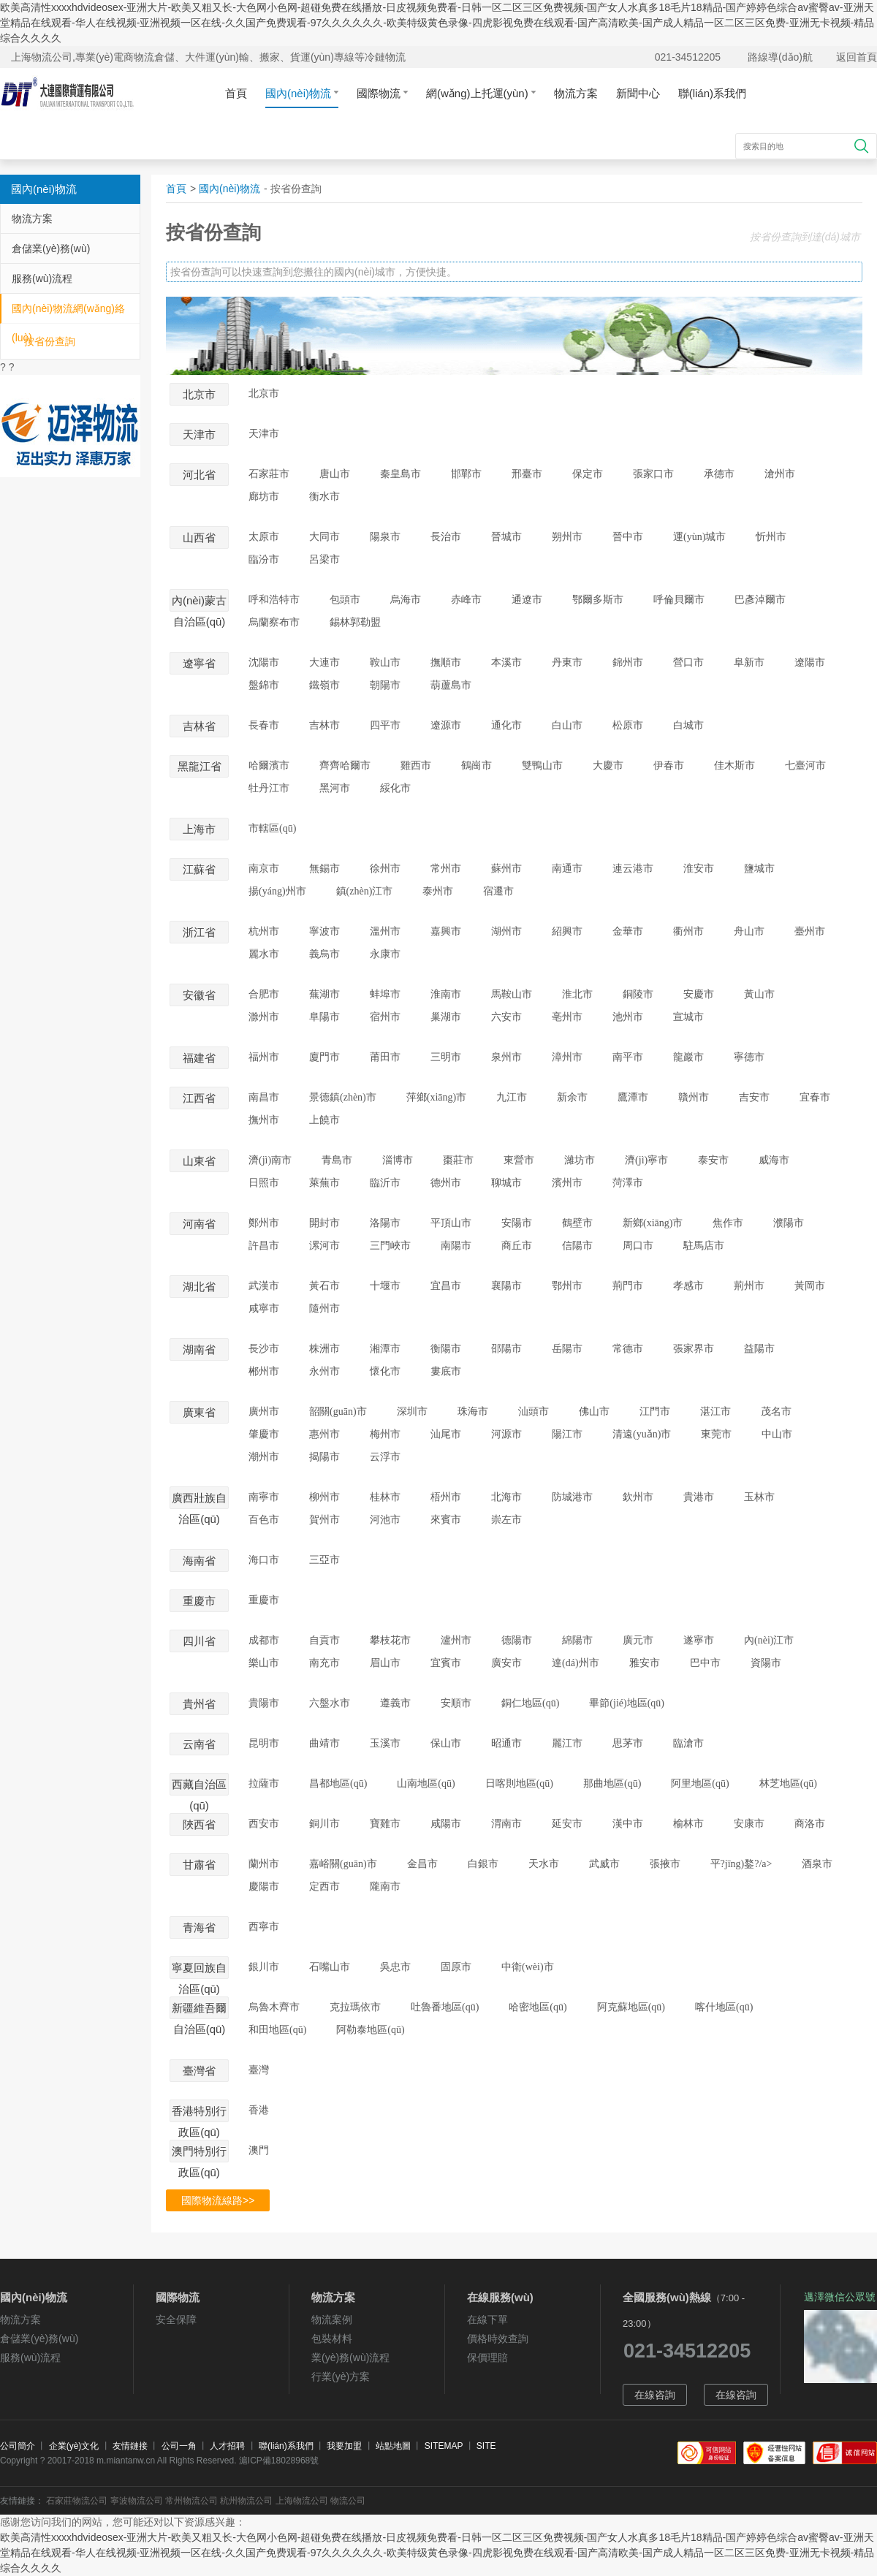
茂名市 (776, 1411)
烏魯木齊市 (274, 2007)
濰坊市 (579, 1160)
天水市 (543, 1863)
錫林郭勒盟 (355, 622)
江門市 (654, 1411)
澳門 (258, 2150)
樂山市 (263, 1662)
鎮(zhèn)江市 (364, 891)
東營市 (519, 1160)
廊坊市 (263, 496)
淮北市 (577, 994)
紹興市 (567, 931)
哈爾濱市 (268, 765)
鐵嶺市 (324, 685)
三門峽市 (390, 1245)
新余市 (572, 1097)
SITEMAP (444, 2446)
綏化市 (395, 788)
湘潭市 (385, 1348)
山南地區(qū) (426, 1783)
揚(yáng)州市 (277, 891)
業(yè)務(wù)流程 (350, 2357)
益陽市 (759, 1348)
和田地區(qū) (277, 2029)
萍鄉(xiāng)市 (436, 1097)
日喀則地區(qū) (519, 1783)
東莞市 (716, 1434)
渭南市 (506, 1823)
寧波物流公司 (136, 2501)
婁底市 (445, 1371)
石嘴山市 (329, 1966)
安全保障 (176, 2319)
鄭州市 (263, 1222)
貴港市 (698, 1497)
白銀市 (483, 1863)
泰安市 (713, 1160)
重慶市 (263, 1600)
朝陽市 (385, 685)
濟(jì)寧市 (646, 1160)
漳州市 (567, 1057)
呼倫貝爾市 (679, 599)
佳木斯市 (734, 765)
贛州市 (693, 1097)
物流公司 (347, 2501)
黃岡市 (809, 1285)
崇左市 (506, 1519)
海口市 (263, 1559)
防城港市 (572, 1497)
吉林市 (324, 725)
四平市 (385, 725)
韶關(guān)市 (338, 1411)
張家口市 (653, 473)
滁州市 (263, 1016)
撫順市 (445, 662)
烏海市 (405, 599)
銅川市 (324, 1823)
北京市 (263, 393)
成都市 (263, 1640)
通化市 (506, 725)
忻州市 (771, 536)
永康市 (385, 954)
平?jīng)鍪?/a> (741, 1863)
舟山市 (749, 931)
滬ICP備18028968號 (279, 2460)
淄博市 (397, 1160)
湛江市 (715, 1411)
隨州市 (324, 1308)
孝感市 (688, 1285)
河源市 (506, 1434)
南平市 (627, 1057)
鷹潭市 (633, 1097)
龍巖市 (688, 1057)
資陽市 (766, 1662)
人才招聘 (227, 2446)
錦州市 (627, 662)
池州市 (627, 1016)
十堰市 (385, 1285)
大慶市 (608, 765)
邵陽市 (506, 1348)
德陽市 (516, 1640)
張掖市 (665, 1863)
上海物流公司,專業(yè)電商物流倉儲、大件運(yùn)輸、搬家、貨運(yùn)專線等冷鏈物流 (208, 57)
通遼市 (527, 599)
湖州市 (506, 931)
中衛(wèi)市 (527, 1966)
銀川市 (263, 1966)
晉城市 (506, 536)
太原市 (263, 536)
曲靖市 (324, 1743)
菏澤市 (627, 1182)
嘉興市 (445, 931)
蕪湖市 (324, 994)
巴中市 (705, 1662)
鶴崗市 (476, 765)
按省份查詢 (49, 341)
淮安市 (698, 868)
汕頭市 (533, 1411)
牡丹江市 (268, 788)
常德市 (627, 1348)
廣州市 (263, 1411)
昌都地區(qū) (338, 1783)
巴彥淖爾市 (760, 599)
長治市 (445, 536)
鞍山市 (385, 662)
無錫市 (324, 868)
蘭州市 (263, 1863)
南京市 (263, 868)
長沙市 (263, 1348)
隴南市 (385, 1886)
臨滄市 (688, 1743)
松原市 (627, 725)
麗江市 (567, 1743)
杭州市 (263, 931)
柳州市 (324, 1497)
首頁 (236, 93)
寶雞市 (385, 1823)
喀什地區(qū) (724, 2007)
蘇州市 (506, 868)
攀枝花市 (390, 1640)
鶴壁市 (577, 1222)
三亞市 (324, 1559)
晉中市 (627, 536)
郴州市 (263, 1371)
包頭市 (345, 599)
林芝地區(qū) (788, 1783)
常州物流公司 (191, 2501)
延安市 (567, 1823)
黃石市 (324, 1285)
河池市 (385, 1519)
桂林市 (385, 1497)
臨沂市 (385, 1182)
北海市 (506, 1497)
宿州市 (385, 1016)
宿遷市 (498, 891)
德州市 (445, 1182)
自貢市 (324, 1640)
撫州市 (263, 1119)
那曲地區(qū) (612, 1783)
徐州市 (385, 868)
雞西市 (415, 765)
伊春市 (668, 765)
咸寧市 (263, 1308)
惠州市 (324, 1434)
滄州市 (779, 473)
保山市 (445, 1743)
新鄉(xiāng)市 (653, 1222)
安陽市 (516, 1222)
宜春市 (815, 1097)
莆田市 (385, 1057)
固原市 (456, 1966)
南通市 (567, 868)
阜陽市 (324, 1016)
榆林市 (688, 1823)
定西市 (324, 1886)
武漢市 (263, 1285)
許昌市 (263, 1245)
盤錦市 (263, 685)
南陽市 (456, 1245)
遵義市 (395, 1703)
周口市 (638, 1245)
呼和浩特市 (274, 599)
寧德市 (749, 1057)
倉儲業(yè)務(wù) (51, 248)
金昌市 (422, 1863)
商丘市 (516, 1245)
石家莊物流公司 (76, 2501)
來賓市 (445, 1519)
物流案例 (331, 2319)
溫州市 (385, 931)
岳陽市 (567, 1348)
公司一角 (179, 2446)
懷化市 (385, 1371)
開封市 (324, 1222)
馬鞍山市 (511, 994)
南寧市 (263, 1497)
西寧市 (263, 1926)
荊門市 (627, 1285)
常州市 (445, 868)
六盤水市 (329, 1703)
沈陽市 (263, 662)
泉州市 (506, 1057)
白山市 (567, 725)
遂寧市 (698, 1640)
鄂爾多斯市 (597, 599)
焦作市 (728, 1222)
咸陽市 (445, 1823)
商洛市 (809, 1823)
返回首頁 (856, 57)
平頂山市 (450, 1222)
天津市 (263, 433)
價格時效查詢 (497, 2338)
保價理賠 (487, 2357)
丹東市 (567, 662)
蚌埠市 (385, 994)
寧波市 (324, 931)
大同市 (324, 536)
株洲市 (324, 1348)
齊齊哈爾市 (345, 765)
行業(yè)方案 (340, 2376)
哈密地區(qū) (537, 2007)
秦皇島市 (400, 473)
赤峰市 (466, 599)
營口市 (688, 662)
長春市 (263, 725)
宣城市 (688, 1016)
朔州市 (567, 536)
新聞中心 (638, 93)
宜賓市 (445, 1662)
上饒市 (324, 1119)
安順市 (456, 1703)
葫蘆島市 (450, 685)
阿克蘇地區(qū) (631, 2007)
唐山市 (334, 473)
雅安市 (644, 1662)
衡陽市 (445, 1348)
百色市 (263, 1519)
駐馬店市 (703, 1245)
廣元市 (638, 1640)
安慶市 (698, 994)
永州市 (324, 1371)
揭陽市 (324, 1456)
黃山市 (759, 994)
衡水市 (324, 496)
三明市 (445, 1057)
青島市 (337, 1160)
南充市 (324, 1662)
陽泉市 (385, 536)
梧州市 (445, 1497)
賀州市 (324, 1519)
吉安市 (754, 1097)
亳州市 (567, 1016)
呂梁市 (324, 559)
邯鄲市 (466, 473)
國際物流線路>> (217, 2200)
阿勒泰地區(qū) (370, 2029)
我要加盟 (344, 2446)
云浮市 (385, 1456)
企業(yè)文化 (74, 2446)
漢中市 (627, 1823)
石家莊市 (268, 473)
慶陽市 (263, 1886)
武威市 (604, 1863)
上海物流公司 (302, 2501)
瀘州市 (456, 1640)
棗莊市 (458, 1160)
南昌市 (263, 1097)
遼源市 (445, 725)
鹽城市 (759, 868)
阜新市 (749, 662)
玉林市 (759, 1497)
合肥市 (263, 994)
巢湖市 (445, 1016)
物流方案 (576, 93)
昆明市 (263, 1743)
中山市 (777, 1434)
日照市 (263, 1182)
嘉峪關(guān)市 (343, 1863)
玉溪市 (385, 1743)
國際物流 (382, 93)
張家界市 (693, 1348)
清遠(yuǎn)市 (641, 1434)
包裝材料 (331, 2338)
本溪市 (506, 662)
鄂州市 (567, 1285)
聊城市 (506, 1182)
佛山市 (594, 1411)
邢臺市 (527, 473)
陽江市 (567, 1434)
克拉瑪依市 (355, 2007)
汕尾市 (445, 1434)
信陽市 (577, 1245)
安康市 (749, 1823)
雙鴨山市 (542, 765)
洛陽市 (385, 1222)
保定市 (587, 473)
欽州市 (638, 1497)
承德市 (719, 473)
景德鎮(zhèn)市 (342, 1097)
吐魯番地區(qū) (445, 2007)
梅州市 (385, 1434)
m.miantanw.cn (125, 2460)
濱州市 (567, 1182)
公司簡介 (17, 2446)
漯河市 (324, 1245)
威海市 (774, 1160)
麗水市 (263, 954)
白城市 (688, 725)
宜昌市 (445, 1285)
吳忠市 (395, 1966)
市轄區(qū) (272, 828)
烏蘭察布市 (274, 622)
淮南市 (445, 994)
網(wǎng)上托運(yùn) (481, 93)
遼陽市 (809, 662)
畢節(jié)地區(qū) (626, 1703)
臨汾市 (263, 559)
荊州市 (749, 1285)
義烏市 (324, 954)
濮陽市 (788, 1222)
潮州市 (263, 1456)
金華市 (627, 931)
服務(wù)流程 (42, 278)
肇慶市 (263, 1434)
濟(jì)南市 (270, 1160)
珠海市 (473, 1411)
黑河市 (334, 788)
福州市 (263, 1057)
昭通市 (506, 1743)
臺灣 (258, 2069)
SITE (486, 2446)
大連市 (324, 662)
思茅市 (627, 1743)
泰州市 (437, 891)
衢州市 (688, 931)
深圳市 (412, 1411)
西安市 (263, 1823)
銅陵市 (638, 994)
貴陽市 (263, 1703)
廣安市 (506, 1662)
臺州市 (809, 931)
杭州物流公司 (246, 2501)
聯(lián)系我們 (712, 93)
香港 (258, 2110)
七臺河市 (805, 765)
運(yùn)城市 (699, 536)
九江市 (511, 1097)
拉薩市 (263, 1783)
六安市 (506, 1016)
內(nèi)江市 (769, 1640)
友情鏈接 (130, 2446)
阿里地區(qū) (700, 1783)
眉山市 (385, 1662)
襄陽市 (506, 1285)
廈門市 (324, 1057)
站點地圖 (393, 2446)
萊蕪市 (324, 1182)
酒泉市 (817, 1863)
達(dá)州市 (575, 1662)
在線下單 (487, 2319)
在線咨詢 (654, 2395)
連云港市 (632, 868)
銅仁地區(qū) (530, 1703)
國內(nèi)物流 (301, 93)
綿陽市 (577, 1640)
